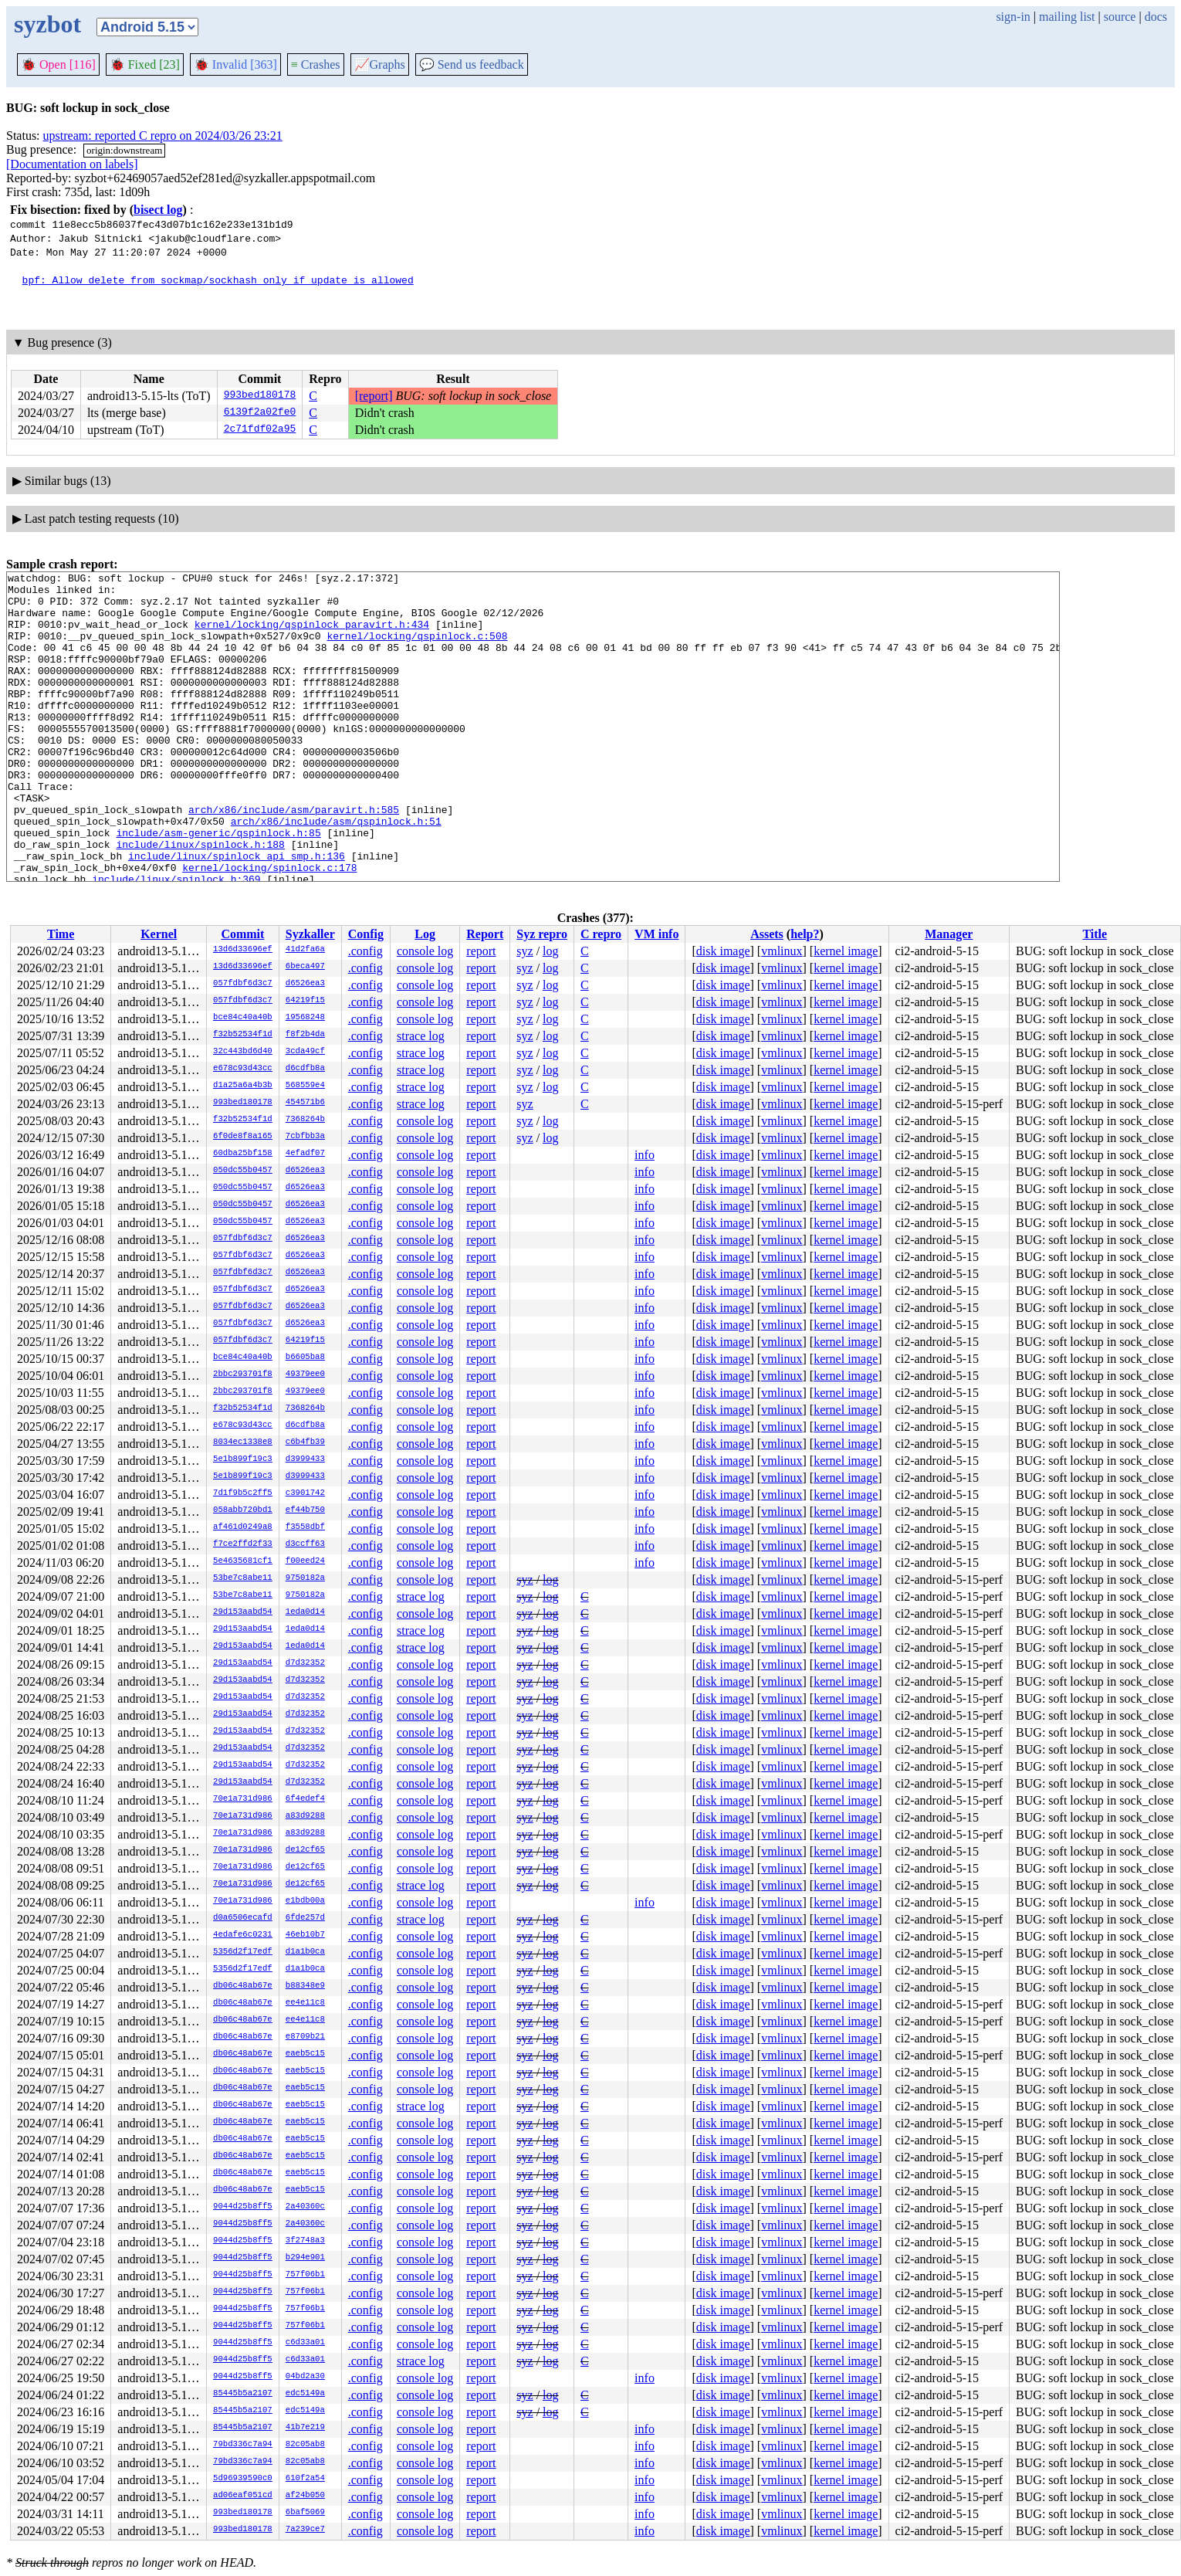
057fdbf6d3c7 (242, 983)
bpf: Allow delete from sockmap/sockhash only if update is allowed (218, 279)
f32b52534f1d (242, 1034)
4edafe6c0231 (242, 1935)
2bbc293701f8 (242, 1374)
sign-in (1013, 16)
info (644, 1154)
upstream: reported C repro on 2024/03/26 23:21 (163, 135)
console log (425, 951)
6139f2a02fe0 (260, 413)
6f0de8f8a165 (242, 1136)
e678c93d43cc (242, 1068)
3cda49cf (305, 1051)
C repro (600, 934)
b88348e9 (305, 1986)
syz (524, 951)
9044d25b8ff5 (242, 2206)
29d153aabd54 (242, 1612)
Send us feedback (471, 64)
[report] (374, 395)
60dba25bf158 (242, 1153)
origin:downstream (124, 150)
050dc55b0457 (242, 1170)
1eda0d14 (305, 1612)
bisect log (158, 209)
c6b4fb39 (305, 1442)
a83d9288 (305, 1816)
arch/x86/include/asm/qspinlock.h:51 (336, 872)
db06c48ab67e (242, 1986)
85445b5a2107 (242, 2393)
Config (366, 934)
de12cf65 (305, 1850)
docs (1156, 16)
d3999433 (305, 1459)
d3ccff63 (305, 1544)
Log (425, 934)
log (550, 951)
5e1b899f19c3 (242, 1459)
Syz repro (541, 934)
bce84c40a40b (242, 1017)
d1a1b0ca (305, 1952)
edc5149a (305, 2393)
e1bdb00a (305, 1901)
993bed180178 (260, 396)
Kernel (158, 934)
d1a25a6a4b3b (242, 1085)
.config (365, 951)
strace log (421, 1035)
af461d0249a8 (242, 1527)
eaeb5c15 (305, 2054)
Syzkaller (310, 934)
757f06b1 (305, 2274)
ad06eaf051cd (242, 2495)
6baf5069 (305, 2512)
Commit (242, 934)
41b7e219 (305, 2427)
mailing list (1067, 16)
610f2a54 (305, 2478)
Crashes (315, 64)
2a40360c (305, 2206)
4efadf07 (305, 1153)
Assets (766, 934)
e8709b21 (305, 2037)
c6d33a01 (305, 2342)
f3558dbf (305, 1527)
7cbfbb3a (305, 1136)
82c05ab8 (305, 2444)
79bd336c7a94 (242, 2444)
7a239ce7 (305, 2529)
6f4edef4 (305, 1799)
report (481, 951)
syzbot (47, 24)
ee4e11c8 (305, 2003)
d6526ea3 (305, 983)
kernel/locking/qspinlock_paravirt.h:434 (312, 635)
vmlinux (781, 951)
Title (1094, 934)
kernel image (846, 951)
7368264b (305, 1119)
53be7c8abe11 (242, 1578)
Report (484, 934)
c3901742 (305, 1493)
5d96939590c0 (242, 2478)
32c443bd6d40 (242, 1051)
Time (60, 934)
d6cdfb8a (305, 1068)
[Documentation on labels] (72, 164)
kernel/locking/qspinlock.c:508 (417, 649)
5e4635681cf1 (242, 1561)
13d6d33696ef (242, 949)
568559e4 (305, 1085)
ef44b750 (305, 1510)
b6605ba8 (305, 1357)
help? (804, 934)
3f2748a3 (305, 2240)
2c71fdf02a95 (260, 430)
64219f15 (305, 1000)
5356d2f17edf (242, 1952)
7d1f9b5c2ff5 (242, 1493)
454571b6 (305, 1102)
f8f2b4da (305, 1034)
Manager (949, 934)
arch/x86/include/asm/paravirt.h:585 (293, 858)
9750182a (305, 1578)
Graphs (379, 64)
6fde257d (305, 1918)
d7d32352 (305, 1663)
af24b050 (305, 2495)
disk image (723, 951)
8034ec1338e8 (242, 1442)
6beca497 (305, 966)
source (1120, 16)
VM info (656, 934)
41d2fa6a (305, 949)
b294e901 (305, 2257)
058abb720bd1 (242, 1510)
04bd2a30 (305, 2376)
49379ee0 (305, 1374)
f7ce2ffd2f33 (242, 1544)
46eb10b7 (305, 1935)
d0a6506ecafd (242, 1918)
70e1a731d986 (242, 1799)
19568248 (305, 1017)
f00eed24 (305, 1561)
